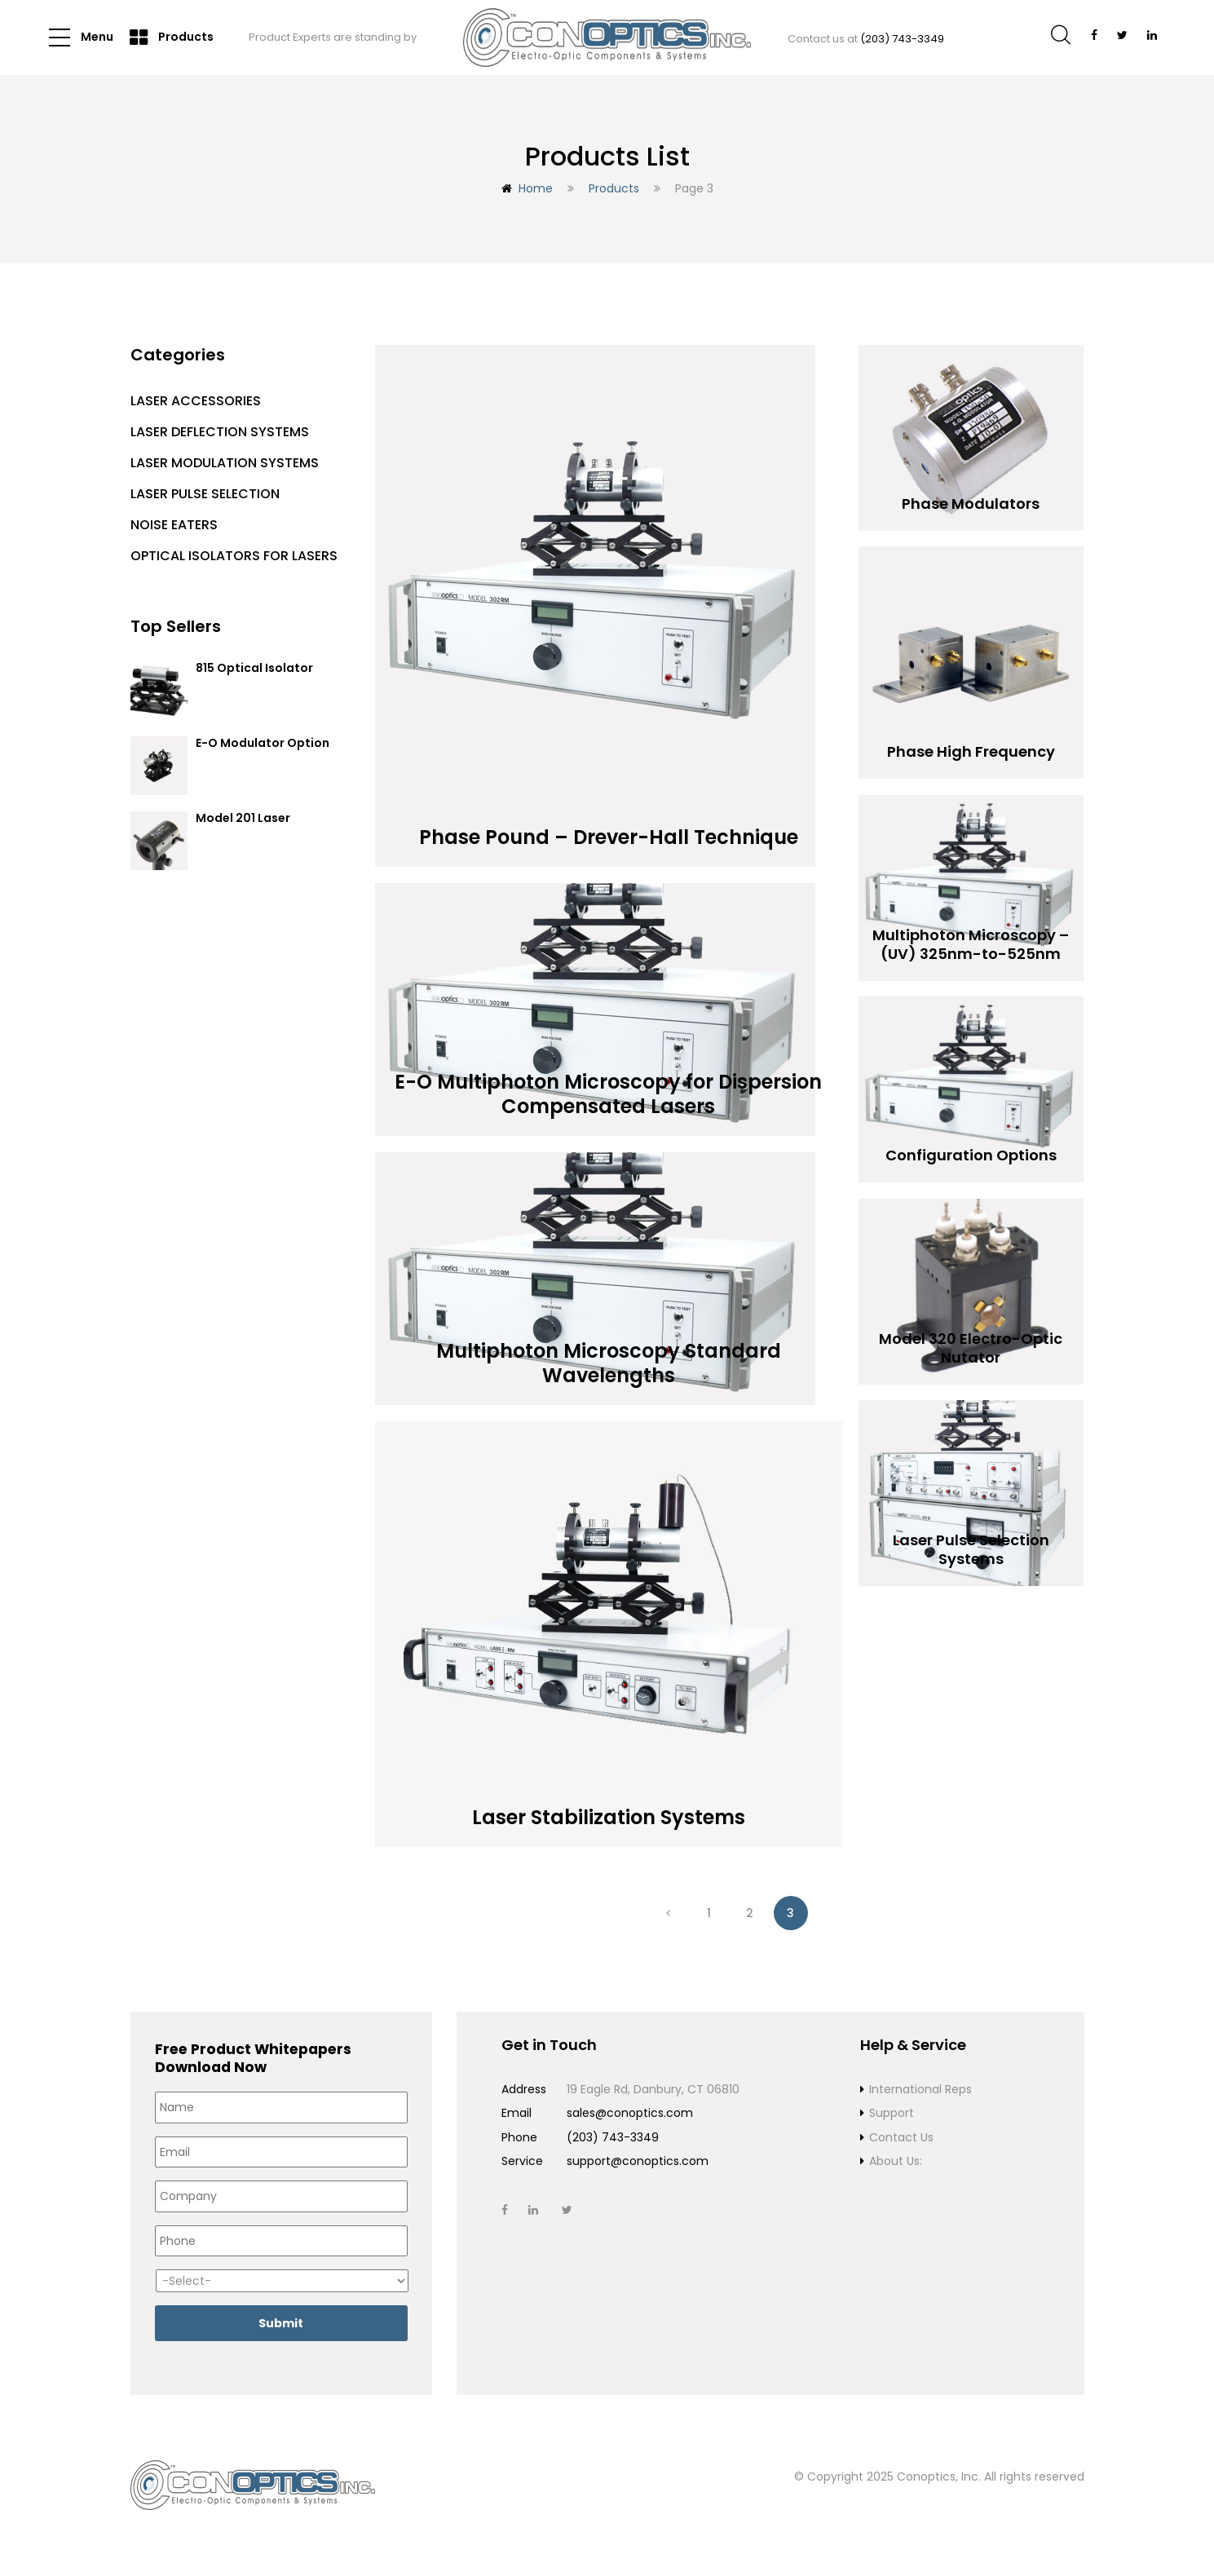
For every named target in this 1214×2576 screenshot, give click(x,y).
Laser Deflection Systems (219, 431)
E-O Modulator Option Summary (262, 750)
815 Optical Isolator (254, 668)
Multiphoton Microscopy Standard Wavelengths (608, 1355)
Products (172, 37)
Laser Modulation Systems (224, 462)
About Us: (895, 2161)
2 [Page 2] (749, 1913)
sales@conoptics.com (630, 2113)
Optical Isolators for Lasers (234, 555)
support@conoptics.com (638, 2161)
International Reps (920, 2089)
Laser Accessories (195, 400)
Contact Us (901, 2137)
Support (891, 2113)
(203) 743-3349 (902, 38)
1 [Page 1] (709, 1913)
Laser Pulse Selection (205, 493)
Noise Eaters (174, 524)
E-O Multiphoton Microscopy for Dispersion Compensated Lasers (609, 1086)
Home (536, 188)
